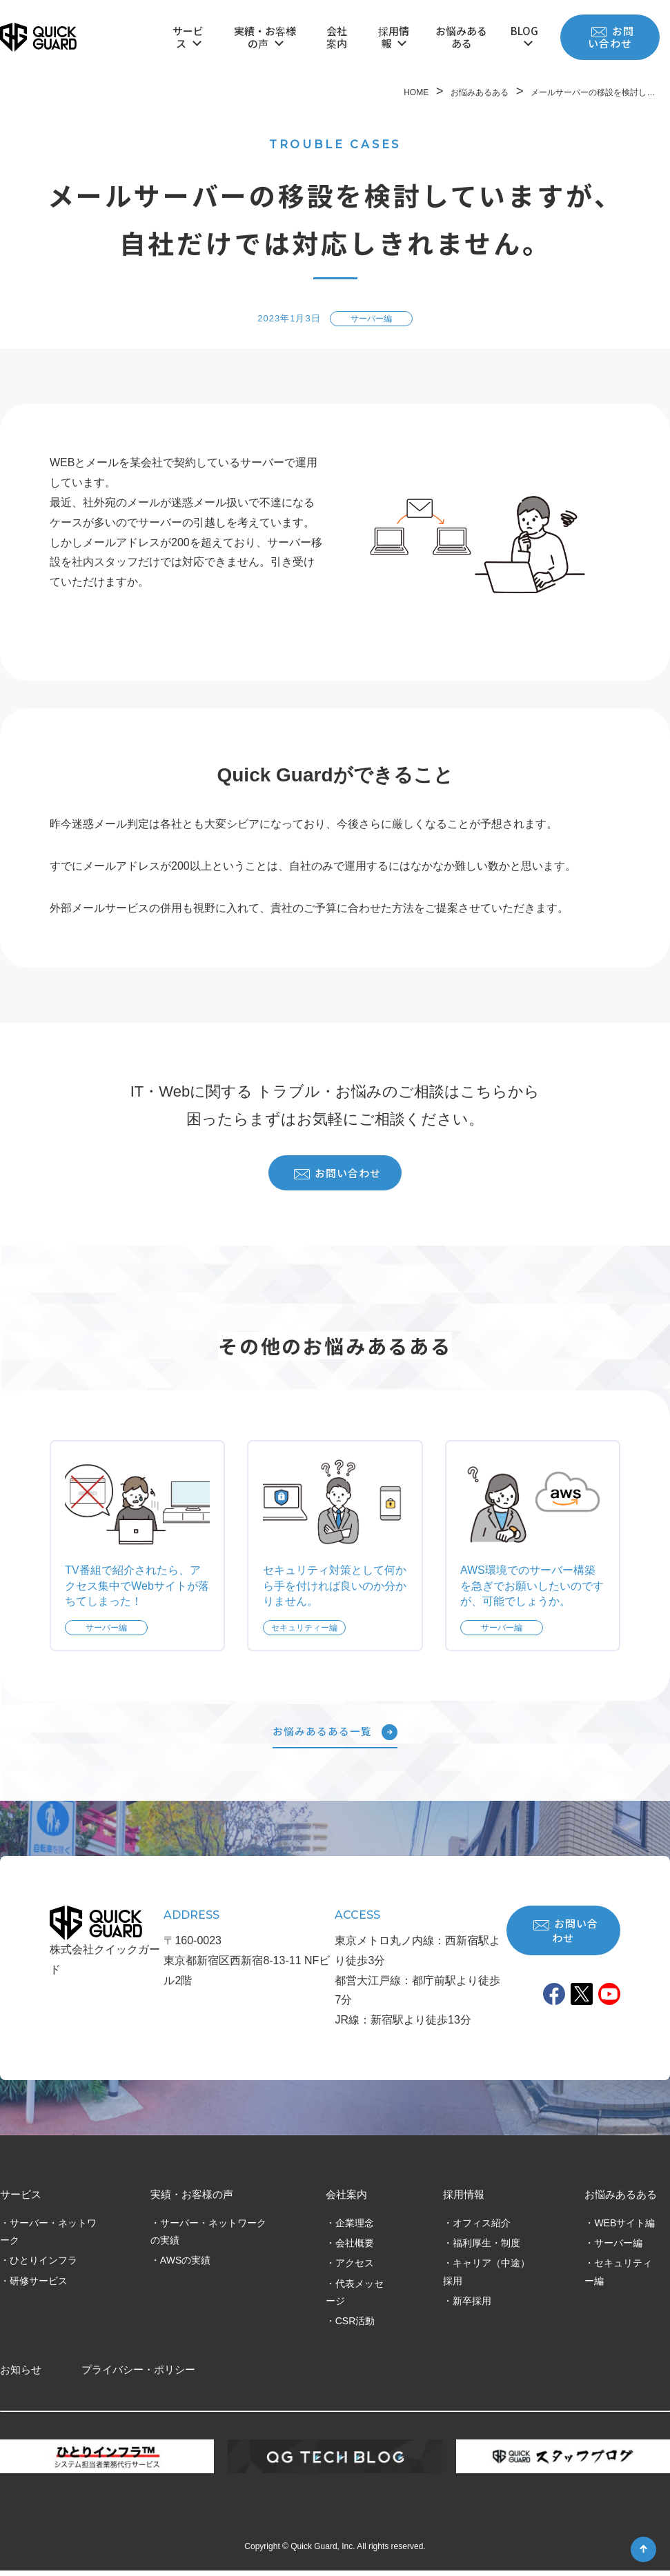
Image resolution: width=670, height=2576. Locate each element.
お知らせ (20, 2376)
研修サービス (39, 2285)
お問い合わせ (611, 36)
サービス (188, 36)
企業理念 (354, 2228)
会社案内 (336, 36)
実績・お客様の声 (265, 36)
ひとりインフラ (43, 2265)
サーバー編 (618, 2248)
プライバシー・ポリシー (138, 2376)
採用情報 (393, 36)
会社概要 (354, 2248)
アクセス (354, 2268)
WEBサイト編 (624, 2228)
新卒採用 (472, 2306)
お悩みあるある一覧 (335, 1737)
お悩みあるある (461, 36)
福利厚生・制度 (486, 2248)
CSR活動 (355, 2326)
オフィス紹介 (482, 2228)
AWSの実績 (185, 2265)
